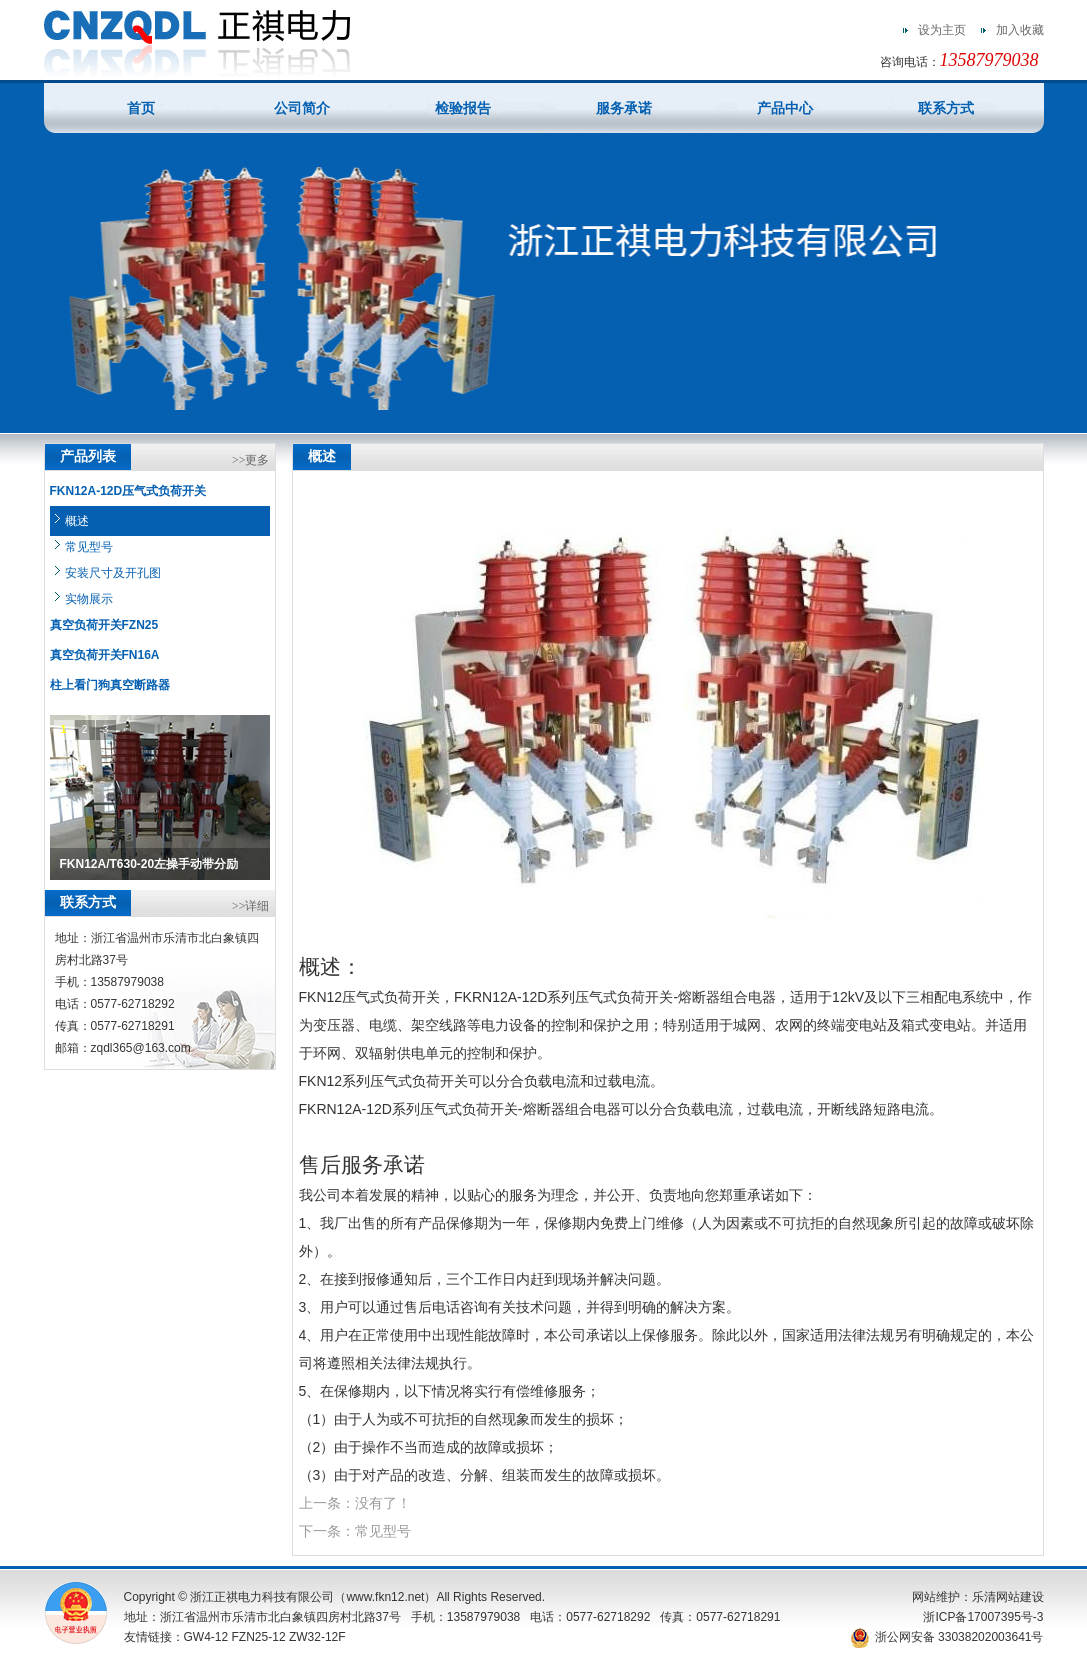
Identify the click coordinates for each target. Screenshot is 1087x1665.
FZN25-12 (259, 1637)
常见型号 (89, 547)
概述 (77, 521)
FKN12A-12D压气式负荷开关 (128, 491)
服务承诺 (624, 108)
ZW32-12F (317, 1637)
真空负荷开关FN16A (105, 655)
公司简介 (302, 108)
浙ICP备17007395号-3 (983, 1617)
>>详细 (251, 906)
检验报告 (463, 108)
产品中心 (785, 108)
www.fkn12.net (385, 1597)
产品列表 (88, 456)
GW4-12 (206, 1637)
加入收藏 (1020, 30)
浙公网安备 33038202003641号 (947, 1637)
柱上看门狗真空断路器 (110, 685)
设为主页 (942, 30)
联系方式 (946, 108)
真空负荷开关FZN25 (104, 625)
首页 (141, 108)
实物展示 (89, 599)
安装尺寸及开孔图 (113, 573)
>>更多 (251, 460)
